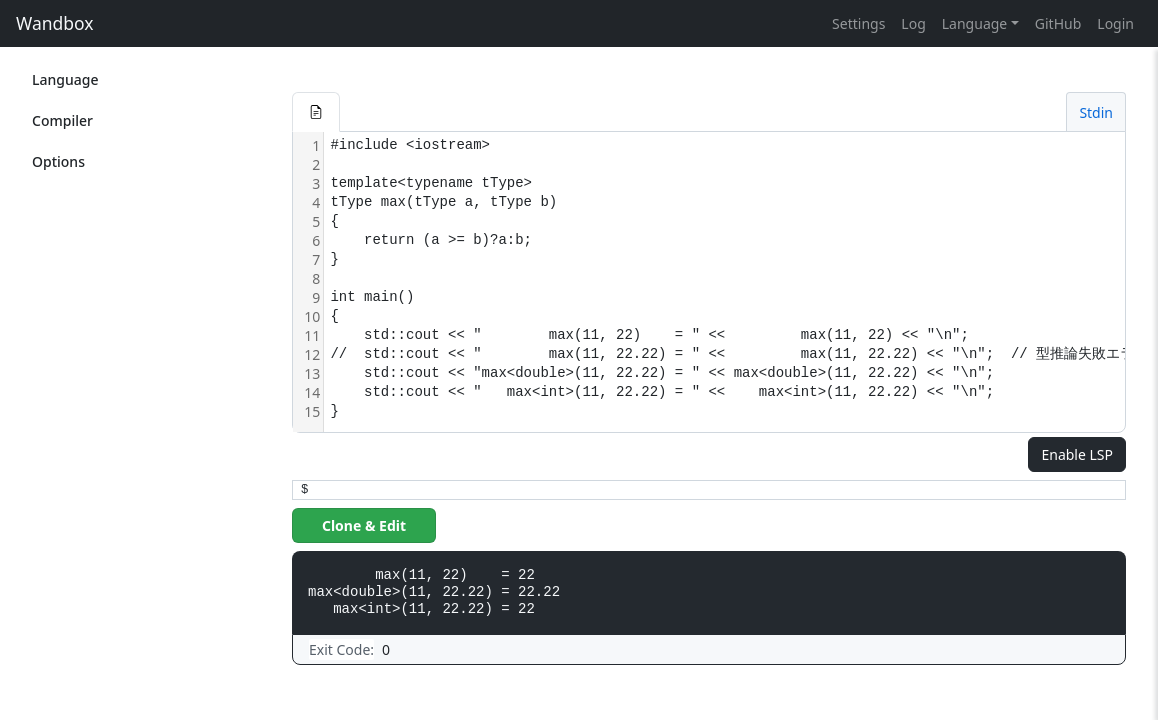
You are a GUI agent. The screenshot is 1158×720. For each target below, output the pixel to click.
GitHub (1058, 23)
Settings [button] (858, 23)
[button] (316, 112)
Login (1115, 23)
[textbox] (737, 282)
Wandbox (55, 23)
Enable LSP (1077, 454)
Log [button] (913, 23)
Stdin (1096, 112)
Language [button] (974, 23)
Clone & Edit (364, 525)
